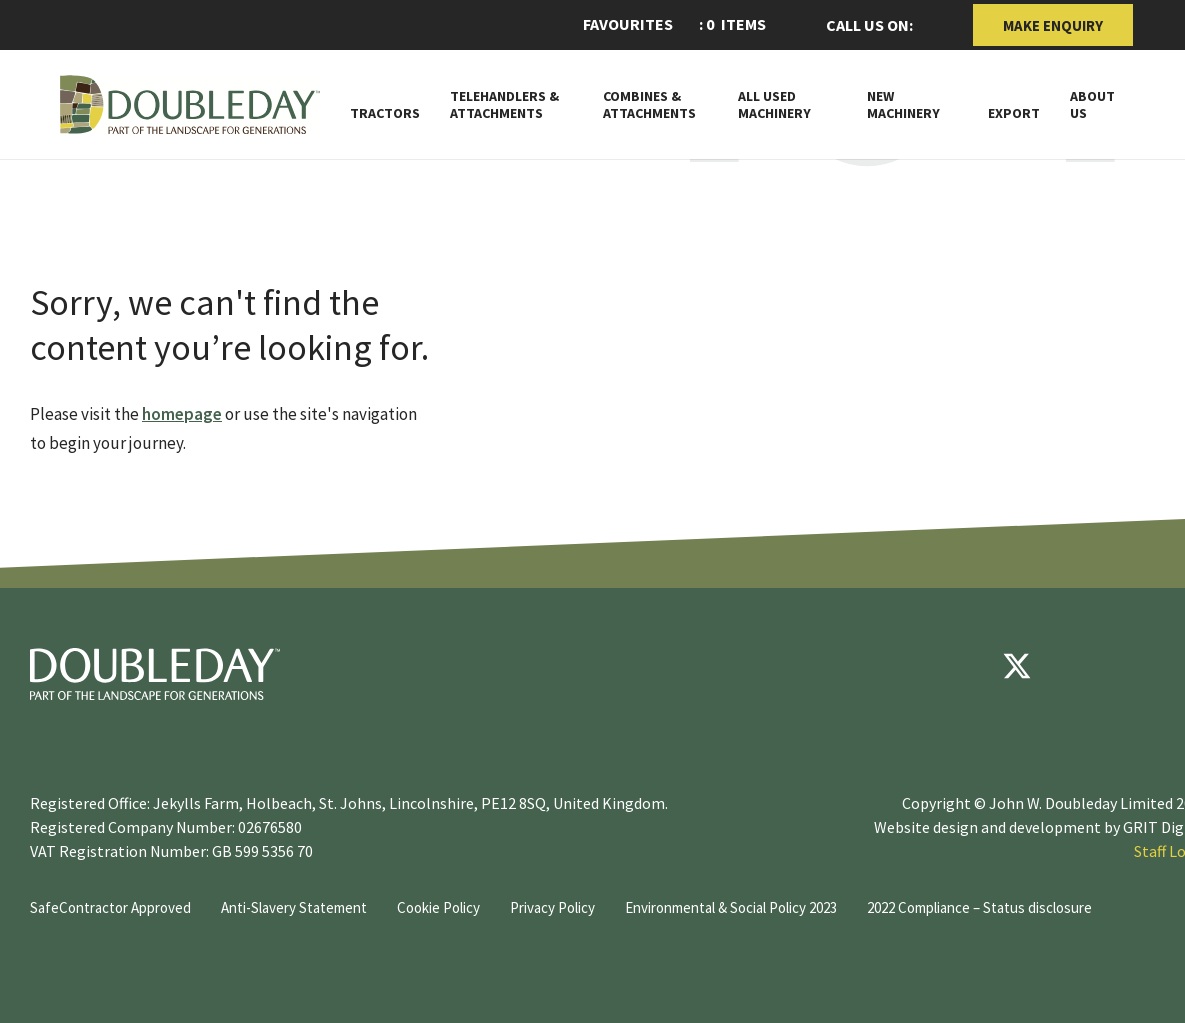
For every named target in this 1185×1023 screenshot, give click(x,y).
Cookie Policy (438, 907)
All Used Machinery (774, 105)
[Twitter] (1017, 666)
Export (1014, 113)
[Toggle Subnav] (828, 112)
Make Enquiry (1053, 25)
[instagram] (1137, 666)
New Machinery (903, 105)
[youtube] (1077, 666)
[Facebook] (957, 666)
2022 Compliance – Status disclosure (979, 907)
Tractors (385, 113)
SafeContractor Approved (110, 907)
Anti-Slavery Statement (294, 907)
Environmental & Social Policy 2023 (731, 907)
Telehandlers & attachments (504, 105)
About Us (1092, 105)
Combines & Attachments (649, 105)
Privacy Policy (552, 907)
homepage (182, 414)
